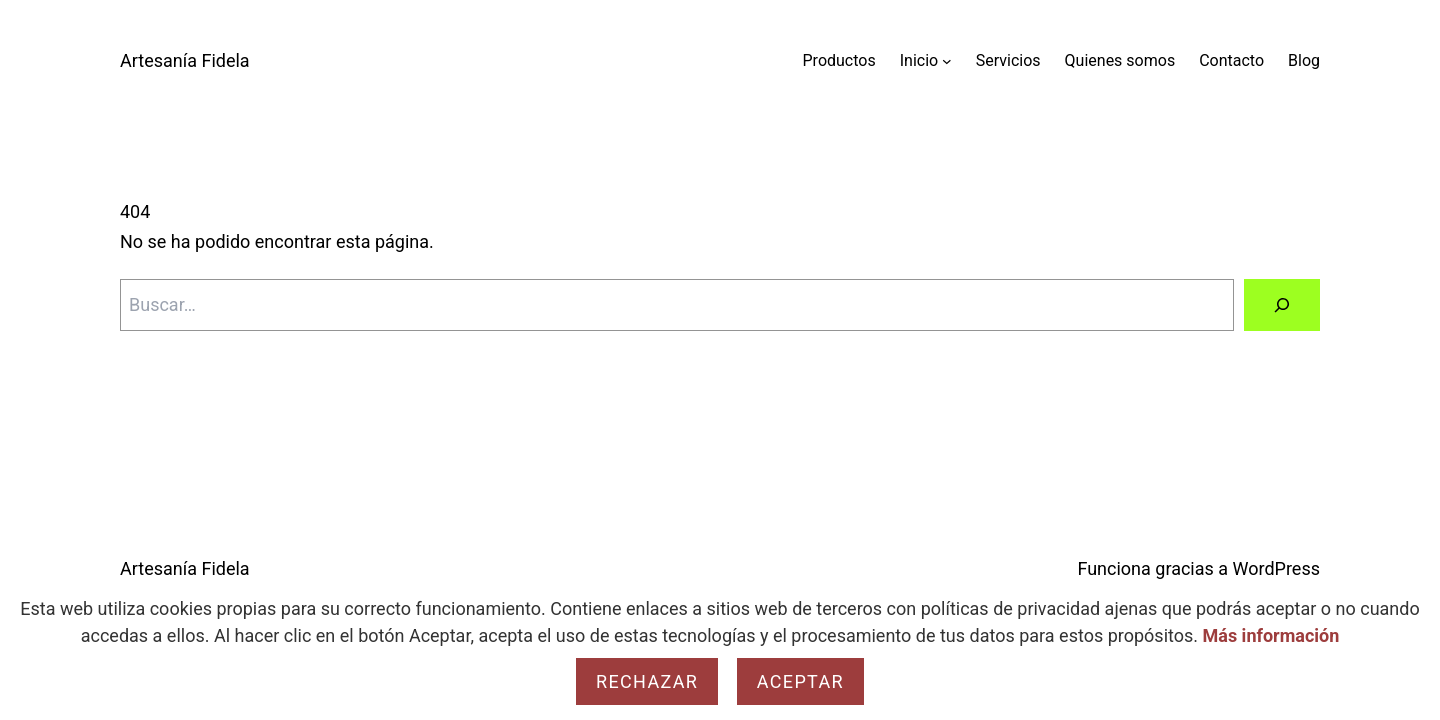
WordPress (1276, 568)
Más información (1271, 635)
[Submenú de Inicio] (947, 61)
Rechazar (647, 681)
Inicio (919, 60)
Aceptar (800, 681)
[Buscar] (1282, 305)
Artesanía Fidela (185, 60)
